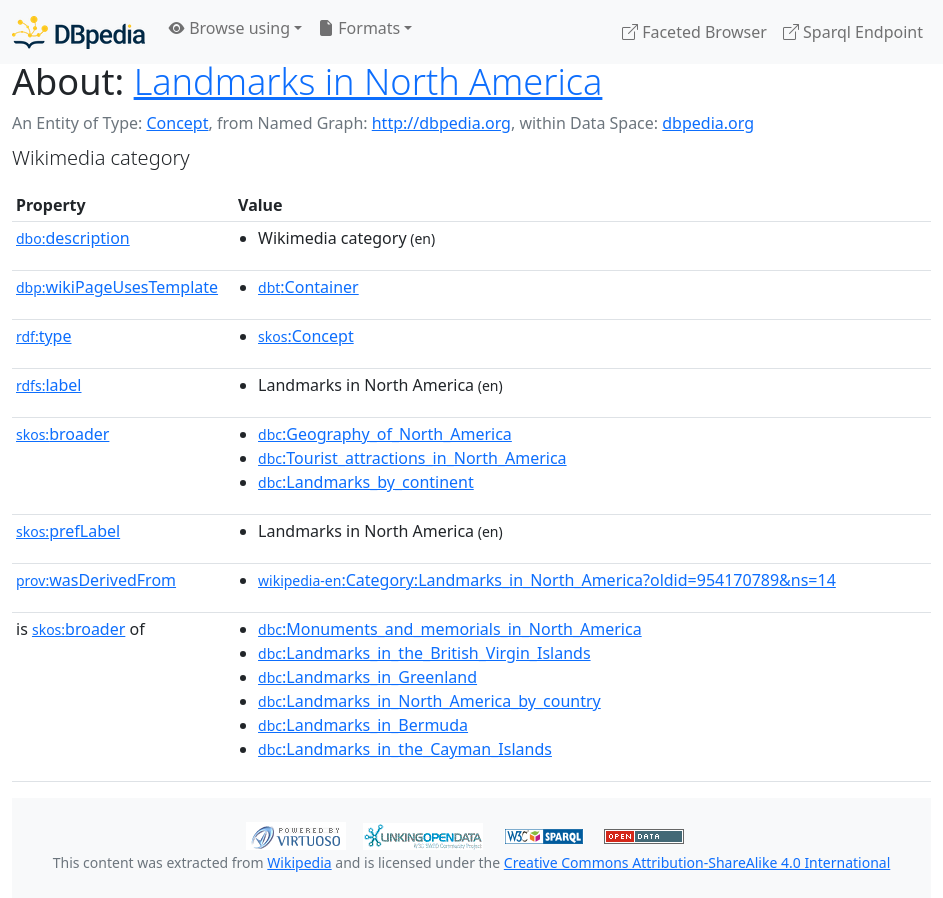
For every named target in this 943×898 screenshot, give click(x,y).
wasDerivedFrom (96, 580)
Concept (177, 123)
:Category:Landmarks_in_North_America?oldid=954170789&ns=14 (547, 580)
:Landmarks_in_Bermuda (363, 725)
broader (62, 434)
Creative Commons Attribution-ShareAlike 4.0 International (697, 862)
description (73, 238)
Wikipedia (299, 862)
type (44, 336)
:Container (308, 287)
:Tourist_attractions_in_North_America (412, 458)
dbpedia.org (708, 123)
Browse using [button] (229, 28)
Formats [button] (359, 28)
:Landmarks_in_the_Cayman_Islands (405, 749)
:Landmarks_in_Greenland (367, 677)
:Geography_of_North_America (385, 434)
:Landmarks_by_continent (366, 482)
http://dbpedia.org (441, 123)
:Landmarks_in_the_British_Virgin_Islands (424, 653)
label (49, 385)
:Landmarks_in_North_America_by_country (429, 701)
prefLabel (68, 531)
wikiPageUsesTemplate (117, 287)
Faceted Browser (694, 32)
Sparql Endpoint (853, 32)
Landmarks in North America (368, 81)
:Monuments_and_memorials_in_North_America (450, 629)
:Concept (306, 336)
